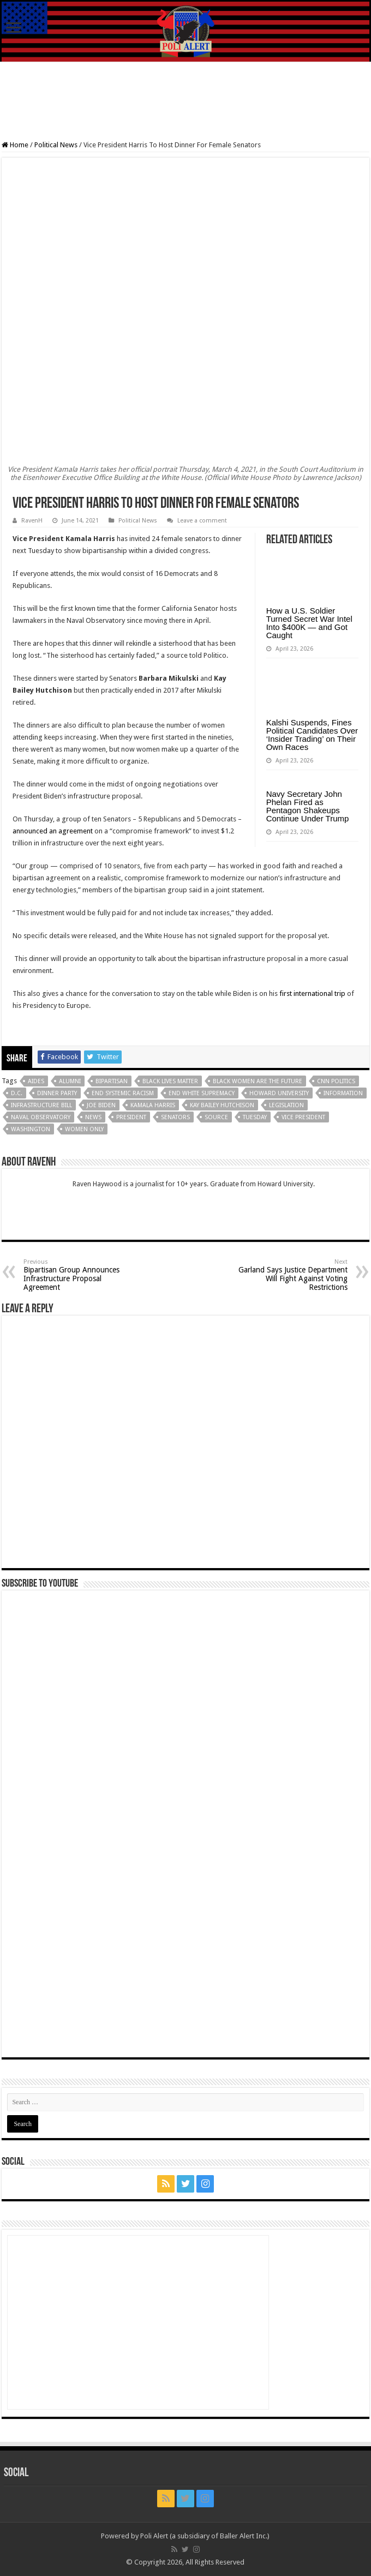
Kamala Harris (152, 1105)
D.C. (16, 1093)
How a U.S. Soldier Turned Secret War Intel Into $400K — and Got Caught (309, 623)
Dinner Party (57, 1093)
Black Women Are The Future (257, 1081)
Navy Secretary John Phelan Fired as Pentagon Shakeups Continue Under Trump (307, 806)
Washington (30, 1129)
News (93, 1117)
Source (216, 1117)
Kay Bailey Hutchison (222, 1105)
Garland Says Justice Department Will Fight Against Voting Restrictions (292, 1275)
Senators (175, 1117)
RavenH (32, 520)
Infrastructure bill (41, 1105)
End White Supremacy (202, 1093)
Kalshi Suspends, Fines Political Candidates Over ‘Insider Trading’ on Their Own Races (312, 735)
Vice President (303, 1117)
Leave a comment (202, 520)
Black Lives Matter (170, 1081)
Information (343, 1093)
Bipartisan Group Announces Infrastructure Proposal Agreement (79, 1275)
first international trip (312, 993)
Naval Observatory (40, 1117)
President (131, 1117)
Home (15, 145)
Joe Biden (101, 1105)
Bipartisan (111, 1081)
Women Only (84, 1129)
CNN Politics (336, 1081)
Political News (55, 145)
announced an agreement (53, 831)
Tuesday (255, 1117)
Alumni (70, 1081)
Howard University (279, 1093)
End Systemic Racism (123, 1093)
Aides (36, 1081)
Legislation (286, 1105)
